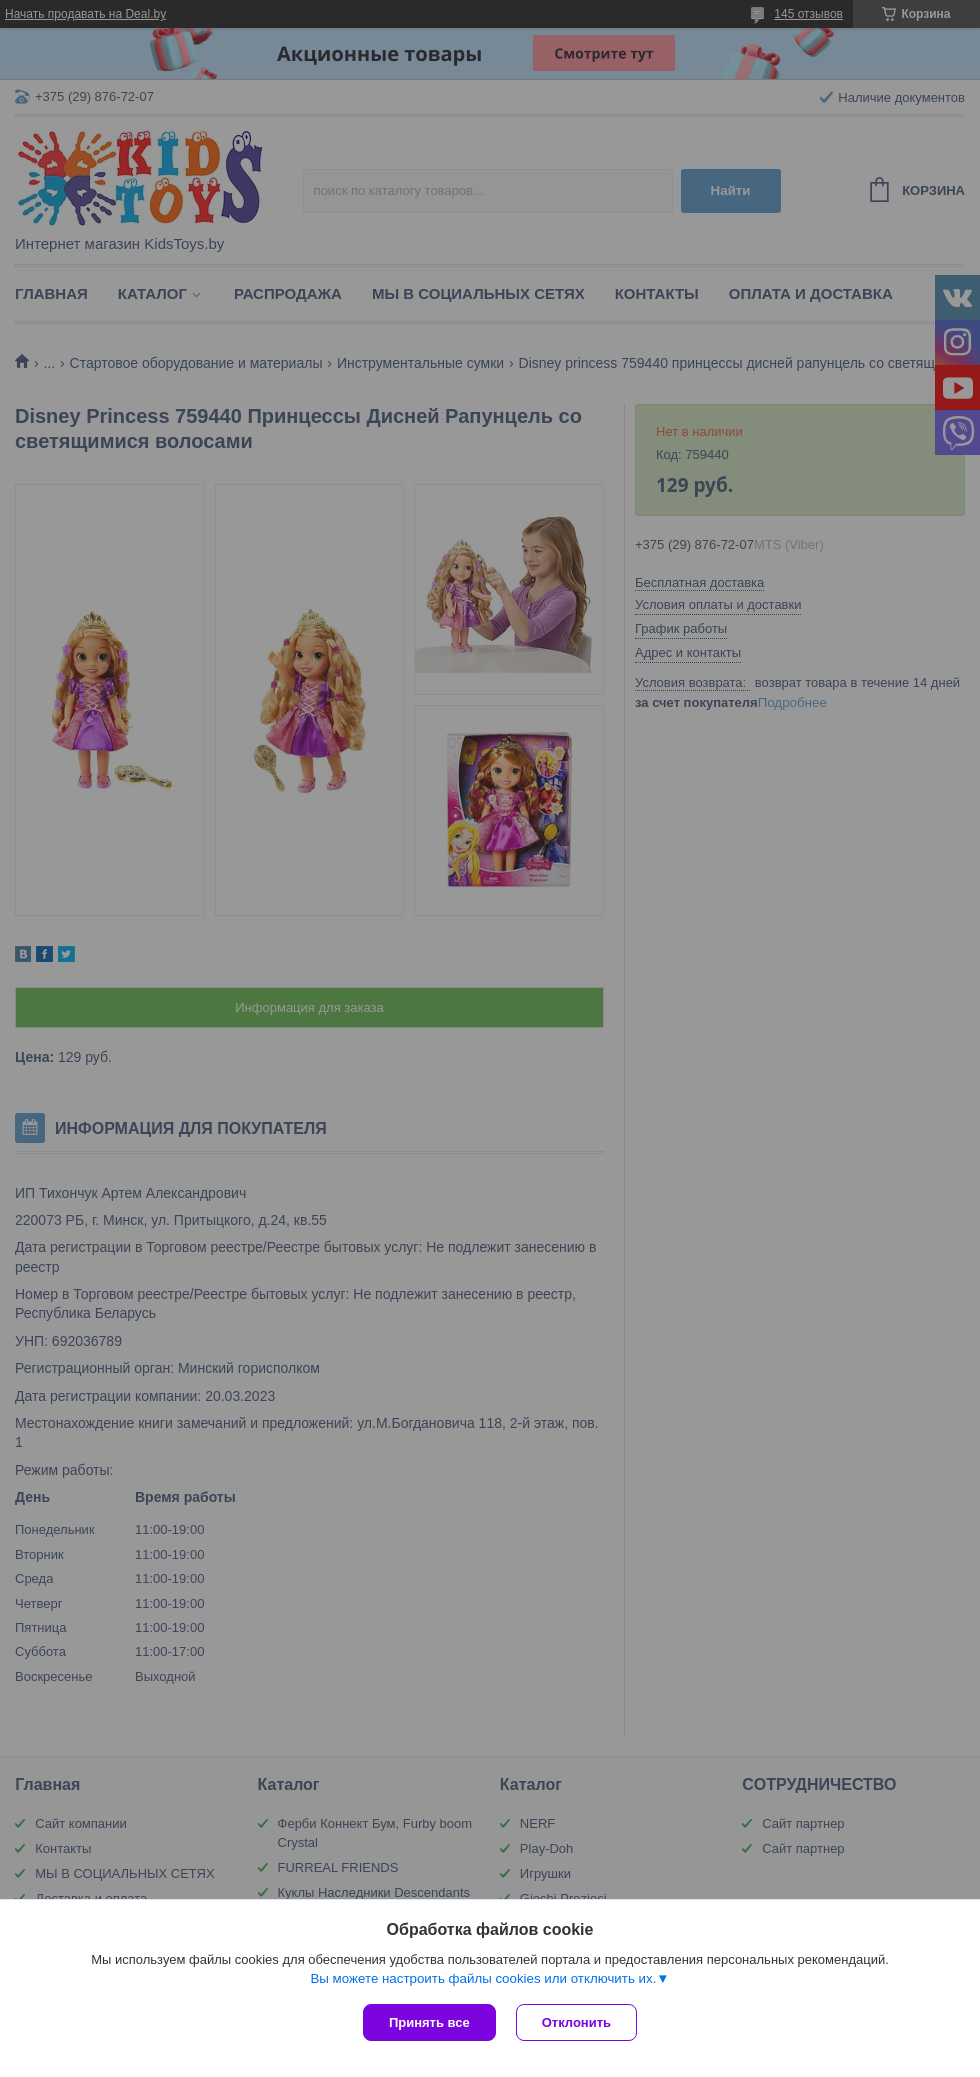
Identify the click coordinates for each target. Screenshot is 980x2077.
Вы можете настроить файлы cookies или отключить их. (483, 1978)
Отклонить (576, 2022)
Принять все (429, 2022)
